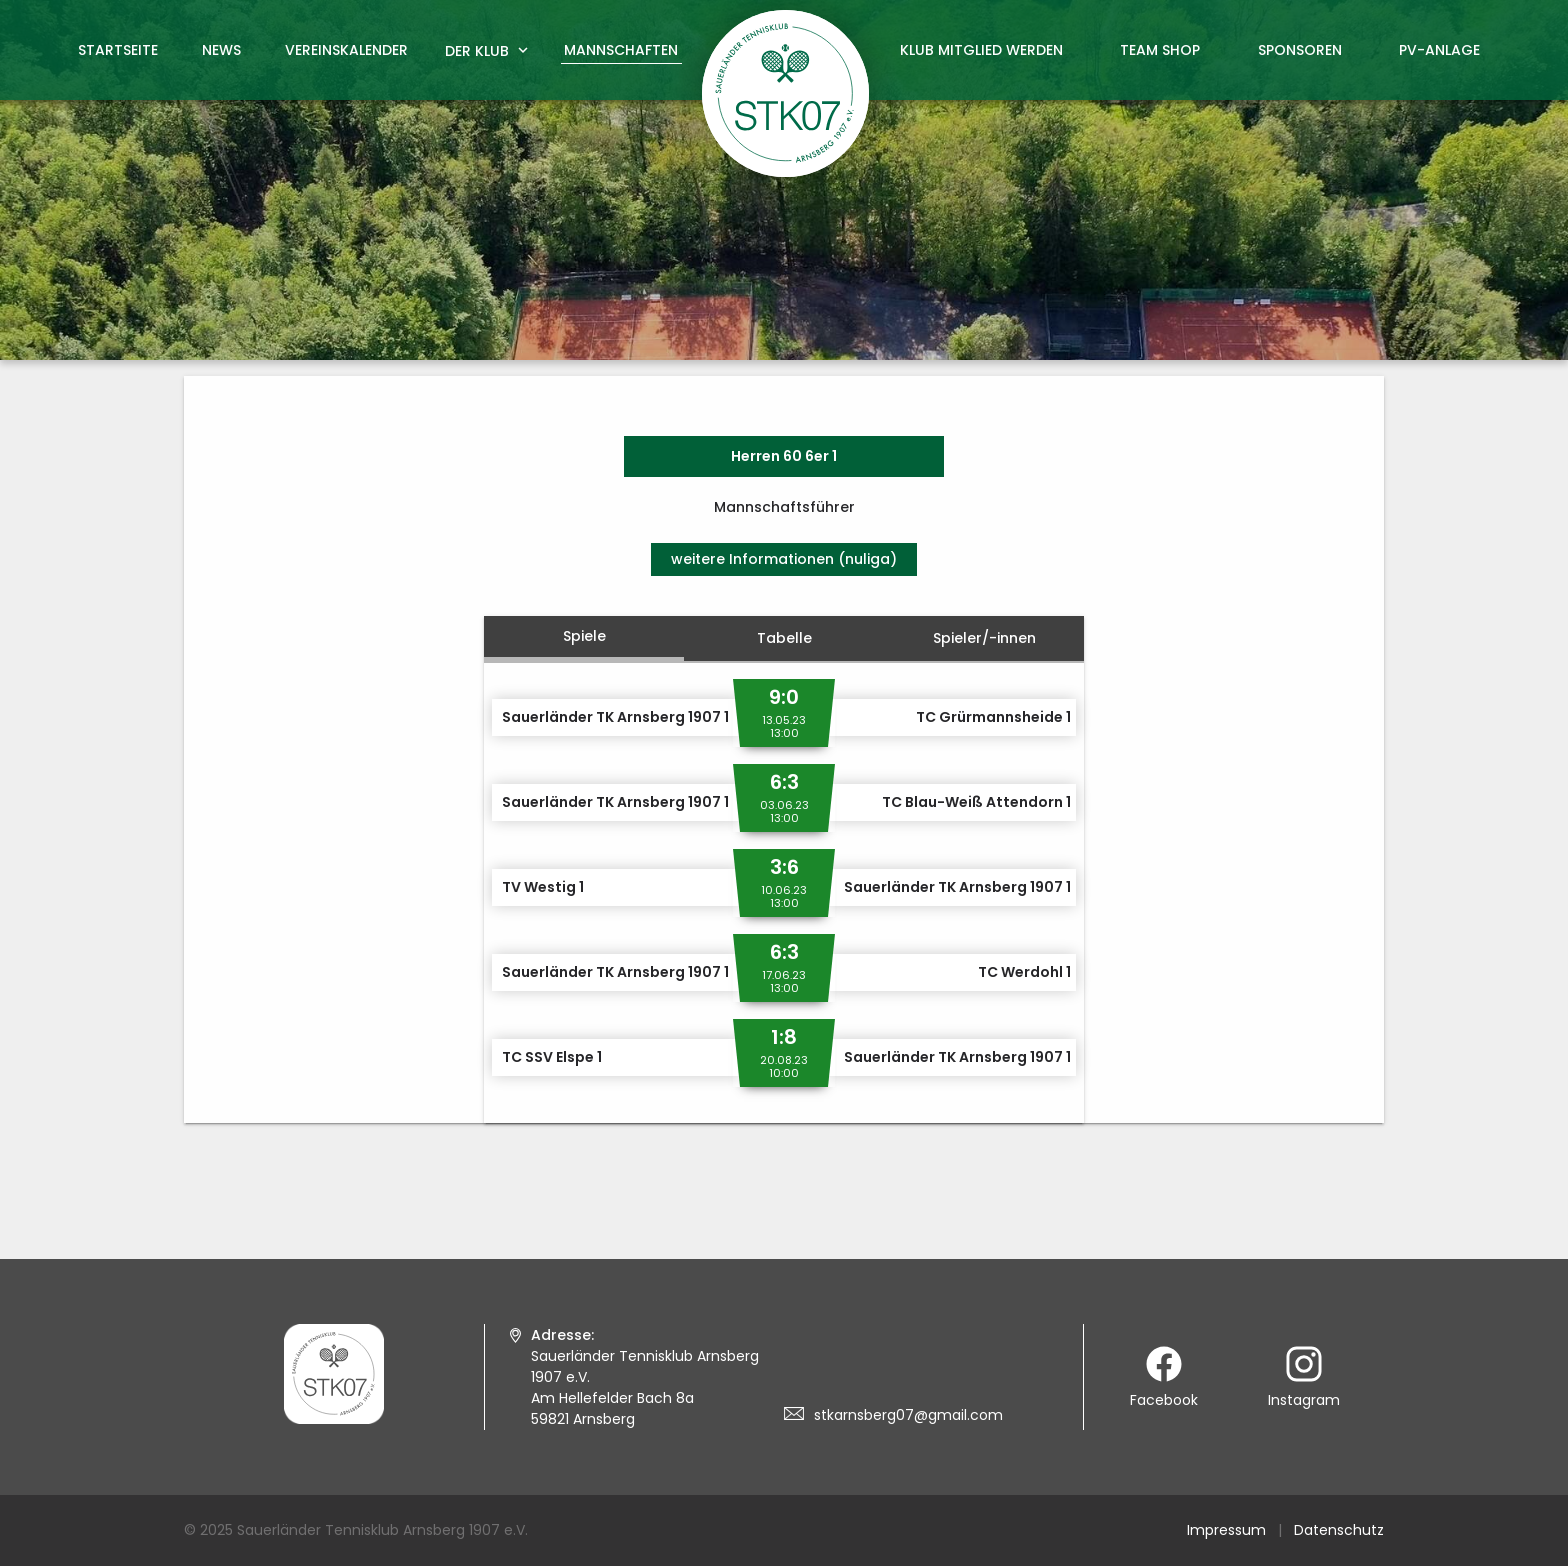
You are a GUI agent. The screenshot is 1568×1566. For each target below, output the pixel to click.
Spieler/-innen (984, 638)
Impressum (1226, 1530)
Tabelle (784, 638)
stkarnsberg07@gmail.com (908, 1415)
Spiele (584, 636)
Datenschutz (1339, 1530)
